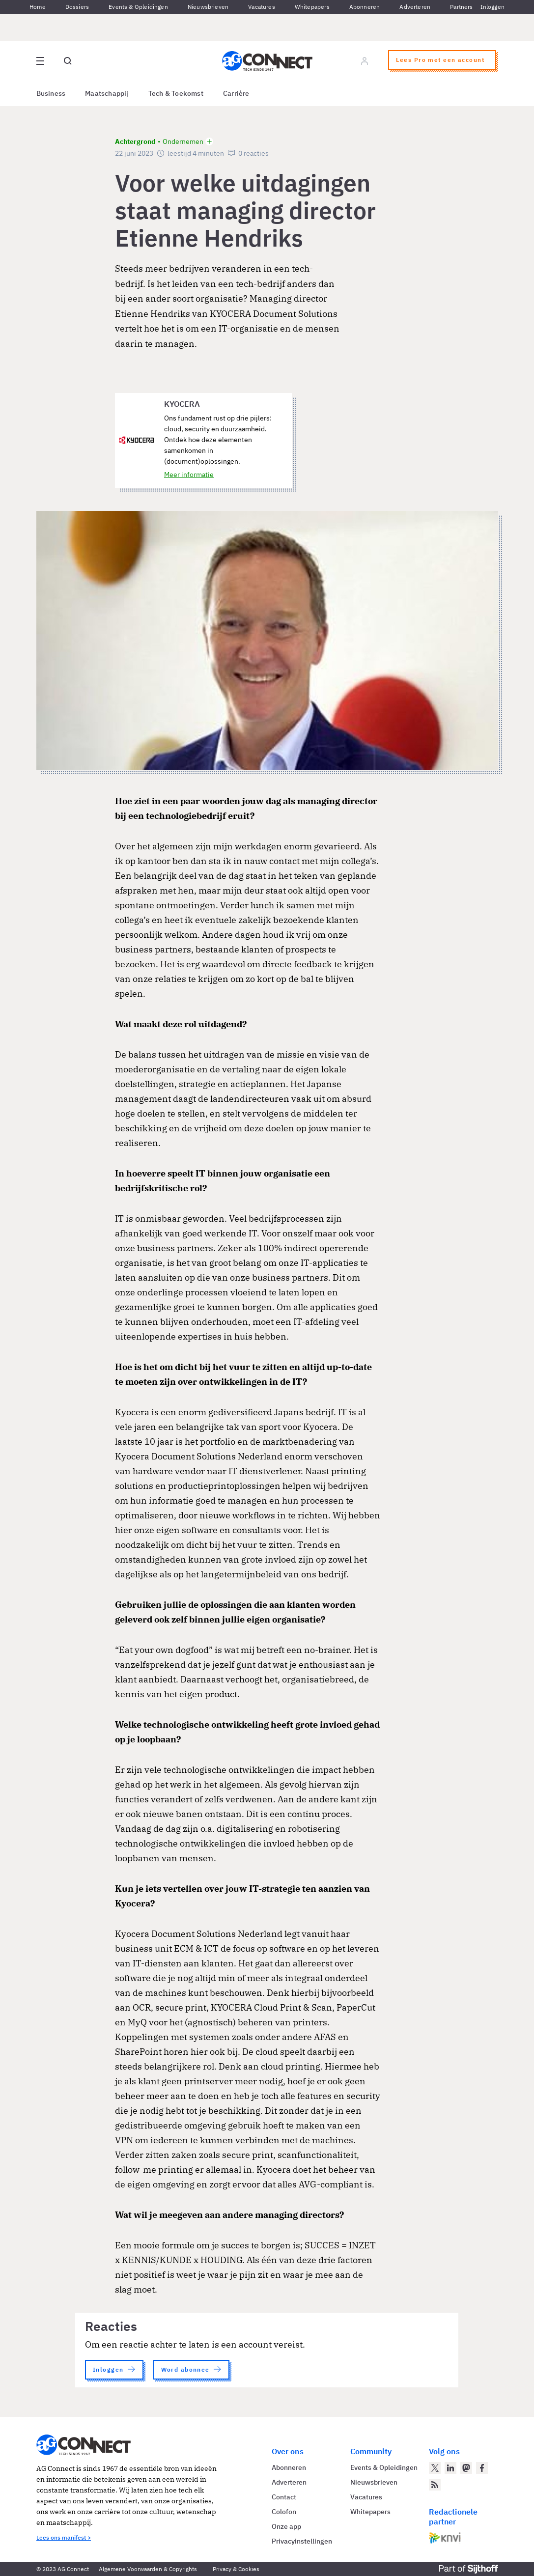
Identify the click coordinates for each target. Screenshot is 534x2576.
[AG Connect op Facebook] (482, 2468)
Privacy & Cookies (236, 2569)
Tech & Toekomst (175, 93)
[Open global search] (68, 61)
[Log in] (364, 61)
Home (37, 6)
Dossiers (77, 6)
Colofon (284, 2511)
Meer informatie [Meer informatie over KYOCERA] (189, 474)
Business (51, 93)
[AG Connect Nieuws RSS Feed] (435, 2485)
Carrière (236, 93)
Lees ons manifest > (63, 2537)
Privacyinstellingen (302, 2541)
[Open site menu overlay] (40, 61)
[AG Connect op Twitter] (435, 2468)
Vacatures (261, 6)
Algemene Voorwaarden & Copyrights (148, 2569)
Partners (461, 6)
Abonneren (364, 6)
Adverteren (414, 6)
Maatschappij (107, 93)
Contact (284, 2496)
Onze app (286, 2526)
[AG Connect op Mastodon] (466, 2468)
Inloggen (492, 6)
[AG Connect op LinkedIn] (450, 2468)
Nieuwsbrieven (208, 6)
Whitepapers (312, 6)
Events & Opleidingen (138, 6)
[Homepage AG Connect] (267, 61)
